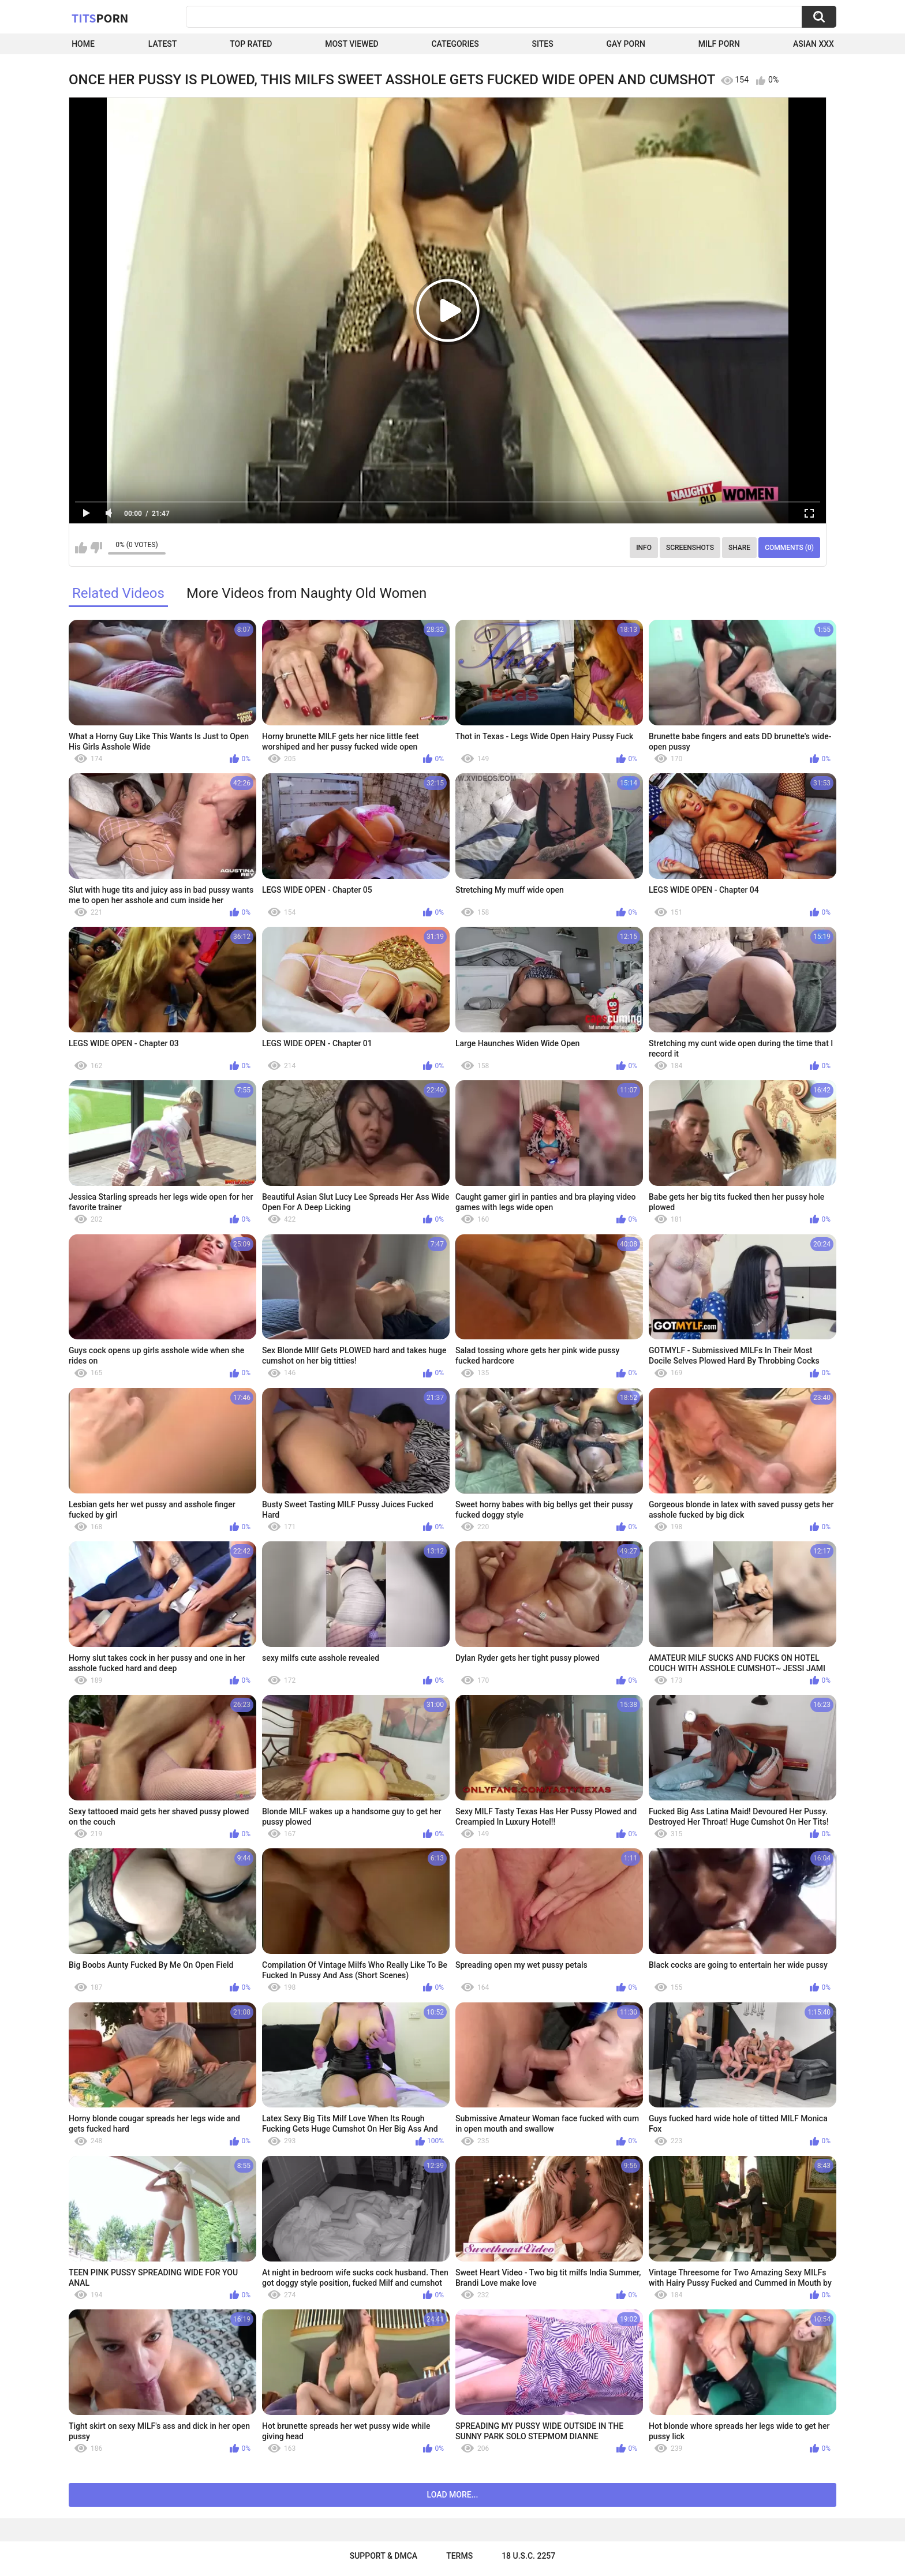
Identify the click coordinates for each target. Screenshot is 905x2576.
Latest (162, 43)
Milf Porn (719, 43)
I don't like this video (96, 547)
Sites (543, 43)
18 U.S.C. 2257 (528, 2555)
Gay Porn (626, 43)
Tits (100, 18)
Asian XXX (813, 43)
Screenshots (690, 548)
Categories (454, 43)
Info (644, 548)
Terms (459, 2555)
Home (83, 43)
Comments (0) (789, 548)
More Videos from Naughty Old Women (306, 593)
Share (739, 548)
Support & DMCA (383, 2555)
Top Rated (251, 43)
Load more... (452, 2494)
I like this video (81, 547)
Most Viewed (351, 43)
